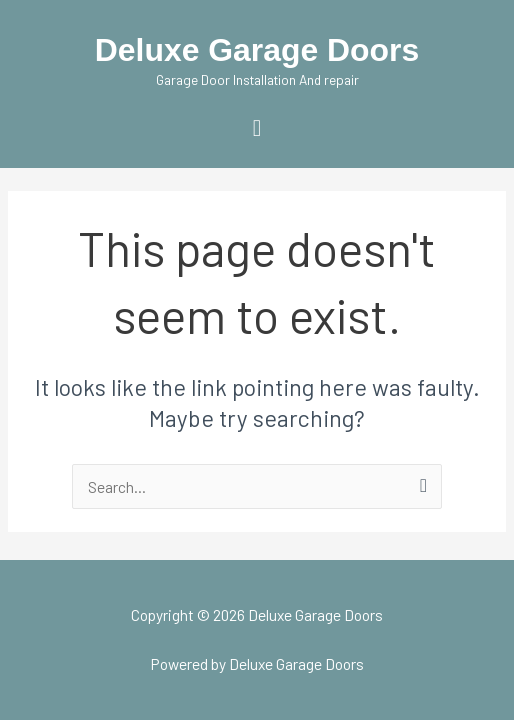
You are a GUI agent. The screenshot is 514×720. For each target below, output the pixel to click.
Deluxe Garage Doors (257, 50)
